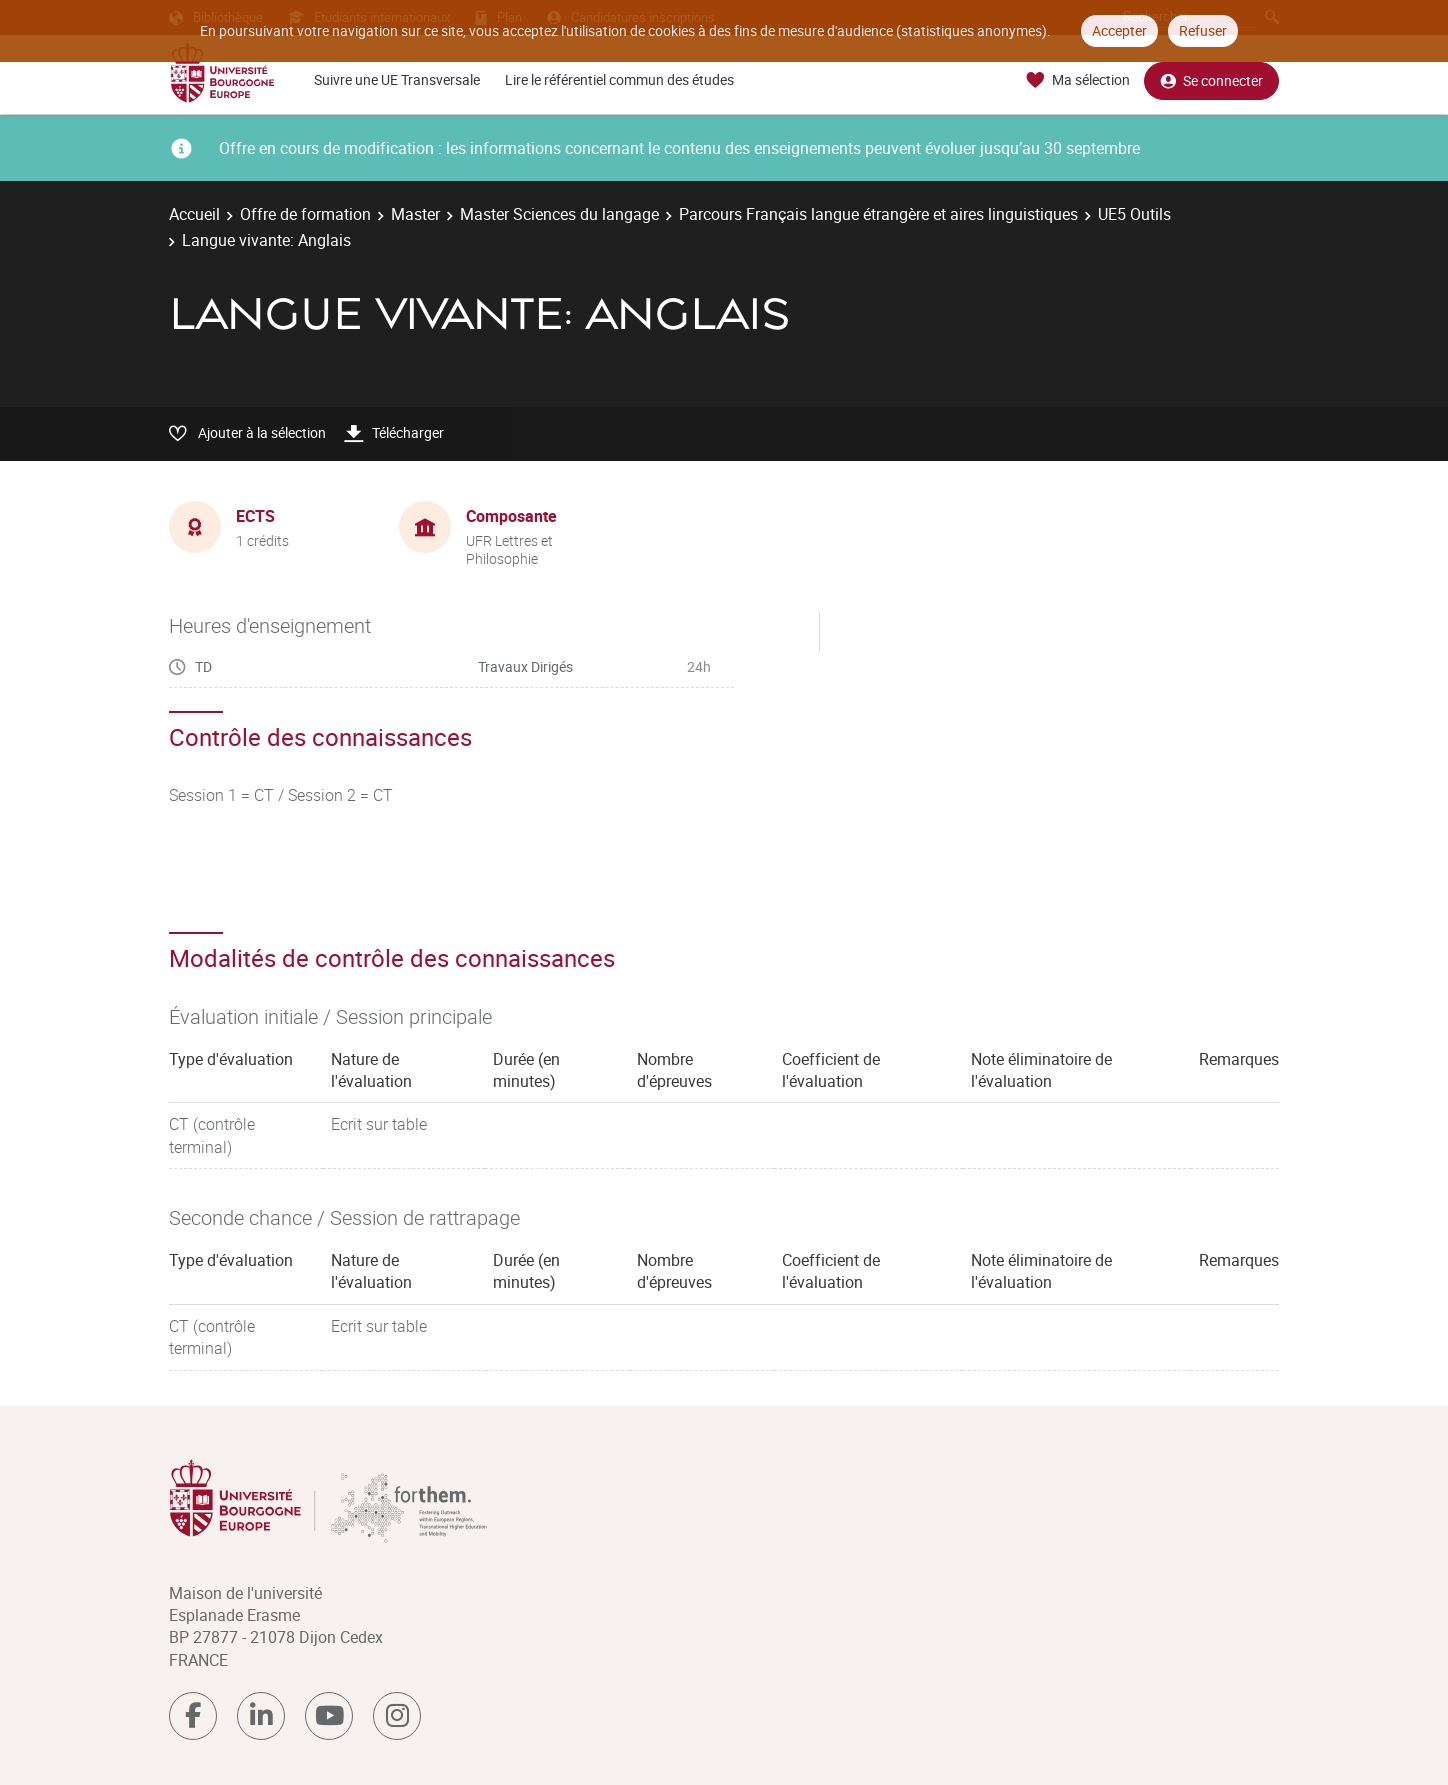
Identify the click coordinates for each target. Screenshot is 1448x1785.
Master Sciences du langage (559, 214)
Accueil (194, 214)
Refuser (1203, 30)
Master (415, 214)
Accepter (1119, 30)
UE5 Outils (1134, 214)
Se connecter (1211, 80)
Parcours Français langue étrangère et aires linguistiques (878, 214)
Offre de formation (305, 214)
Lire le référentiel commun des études (619, 79)
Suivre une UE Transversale (397, 79)
